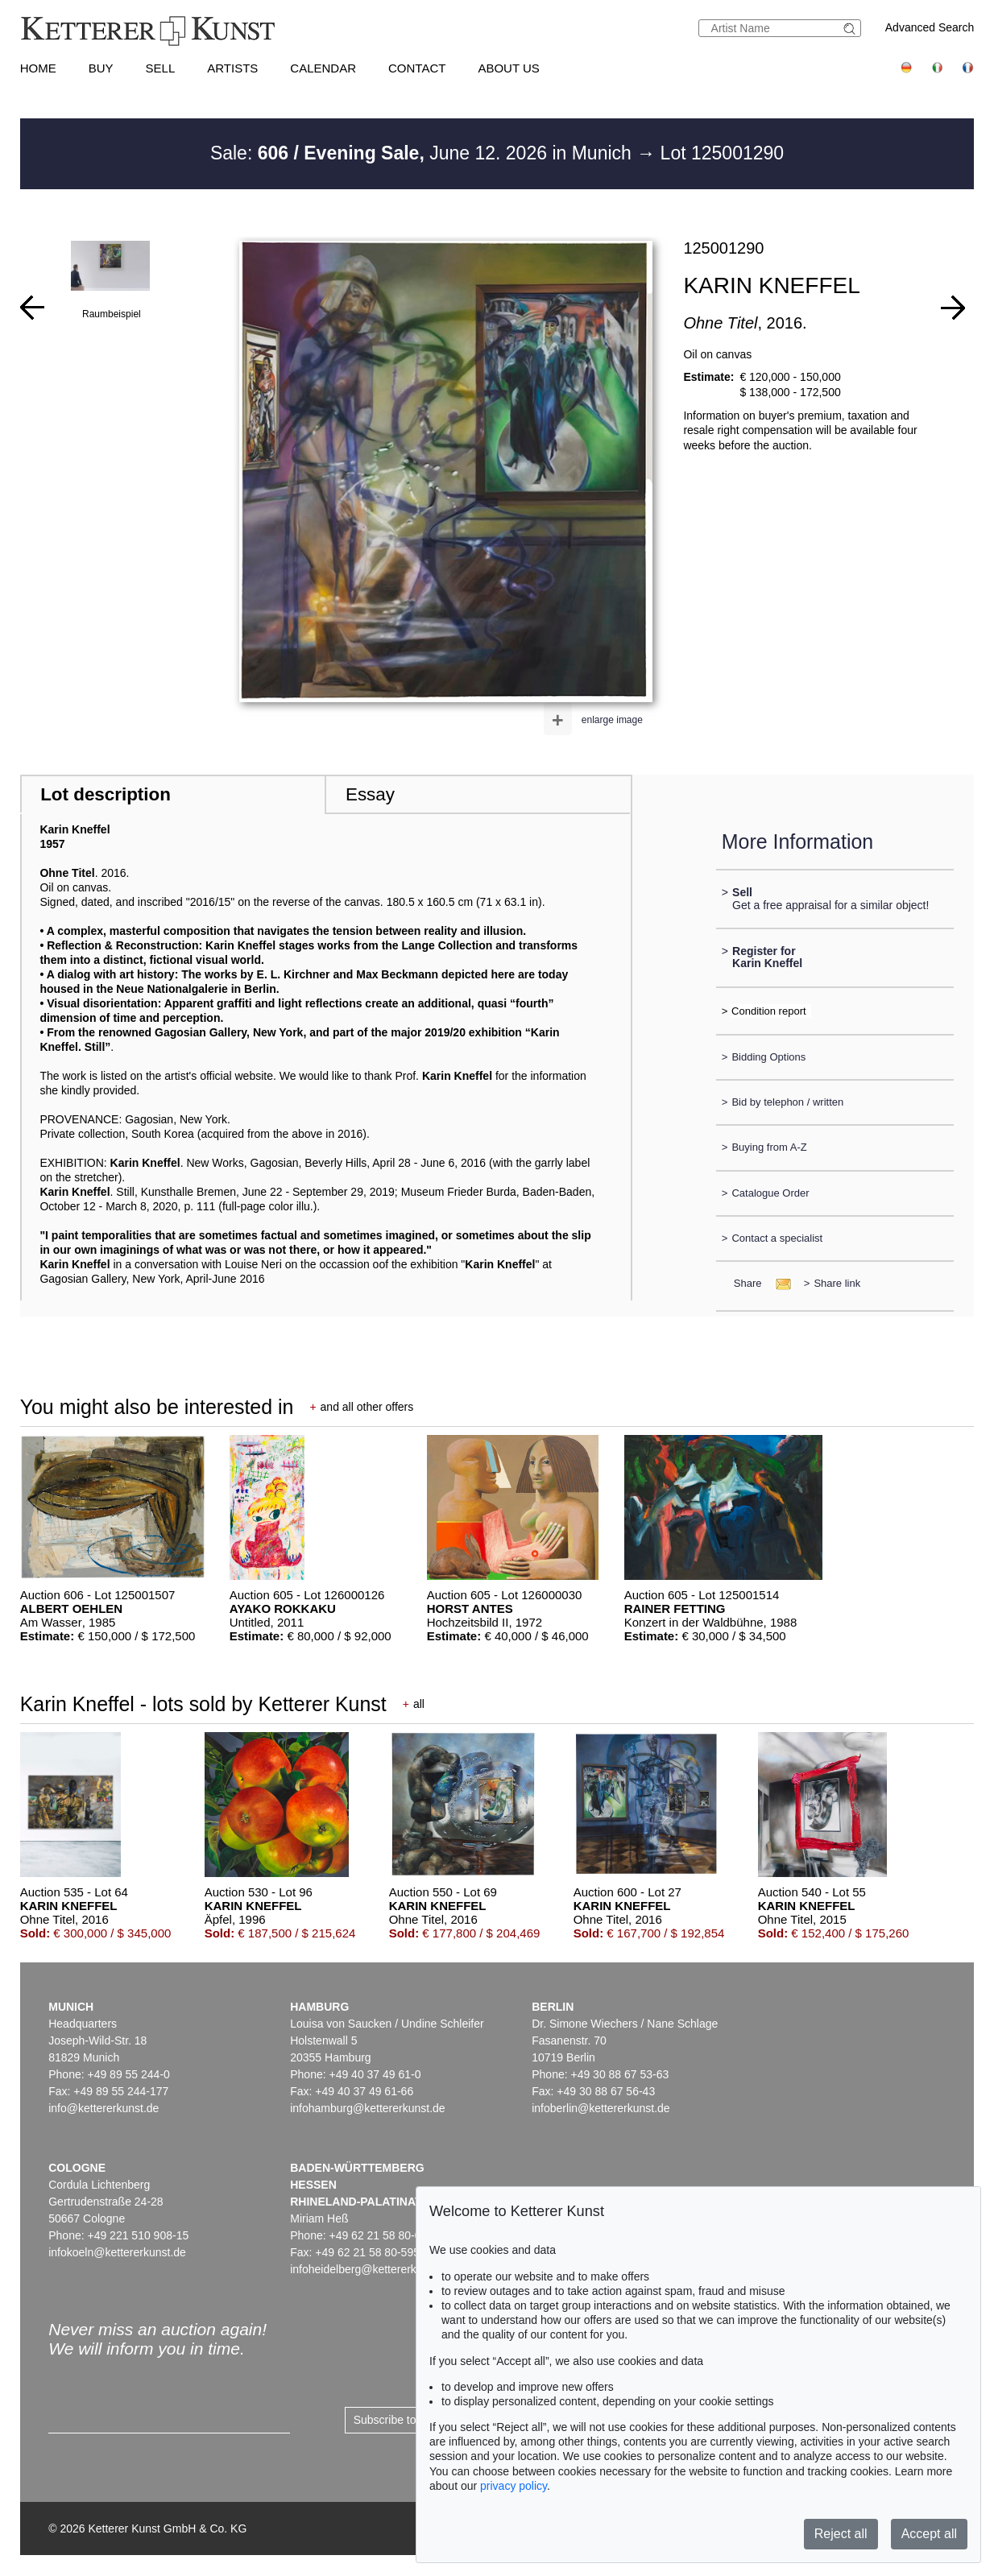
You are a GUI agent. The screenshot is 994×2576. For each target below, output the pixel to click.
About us (508, 68)
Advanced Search (930, 27)
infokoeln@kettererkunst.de (117, 2252)
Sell (161, 68)
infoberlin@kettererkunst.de (600, 2108)
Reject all (841, 2534)
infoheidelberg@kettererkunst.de (372, 2269)
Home (38, 68)
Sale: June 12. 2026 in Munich (423, 153)
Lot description (105, 794)
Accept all (929, 2534)
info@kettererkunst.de (103, 2108)
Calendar (323, 68)
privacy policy (513, 2485)
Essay (370, 794)
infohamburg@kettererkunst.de (367, 2108)
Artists (232, 68)
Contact (416, 68)
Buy (101, 68)
